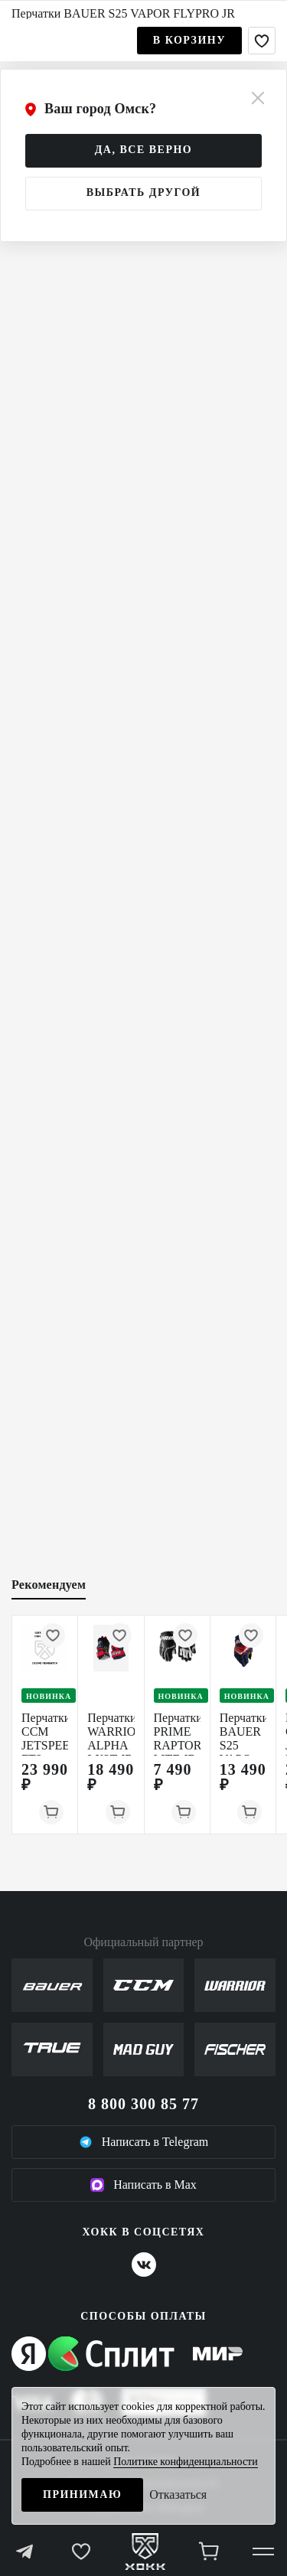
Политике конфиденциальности (185, 2461)
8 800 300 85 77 (143, 2103)
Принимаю (82, 2494)
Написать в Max (143, 2185)
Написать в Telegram (144, 2142)
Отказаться (178, 2494)
